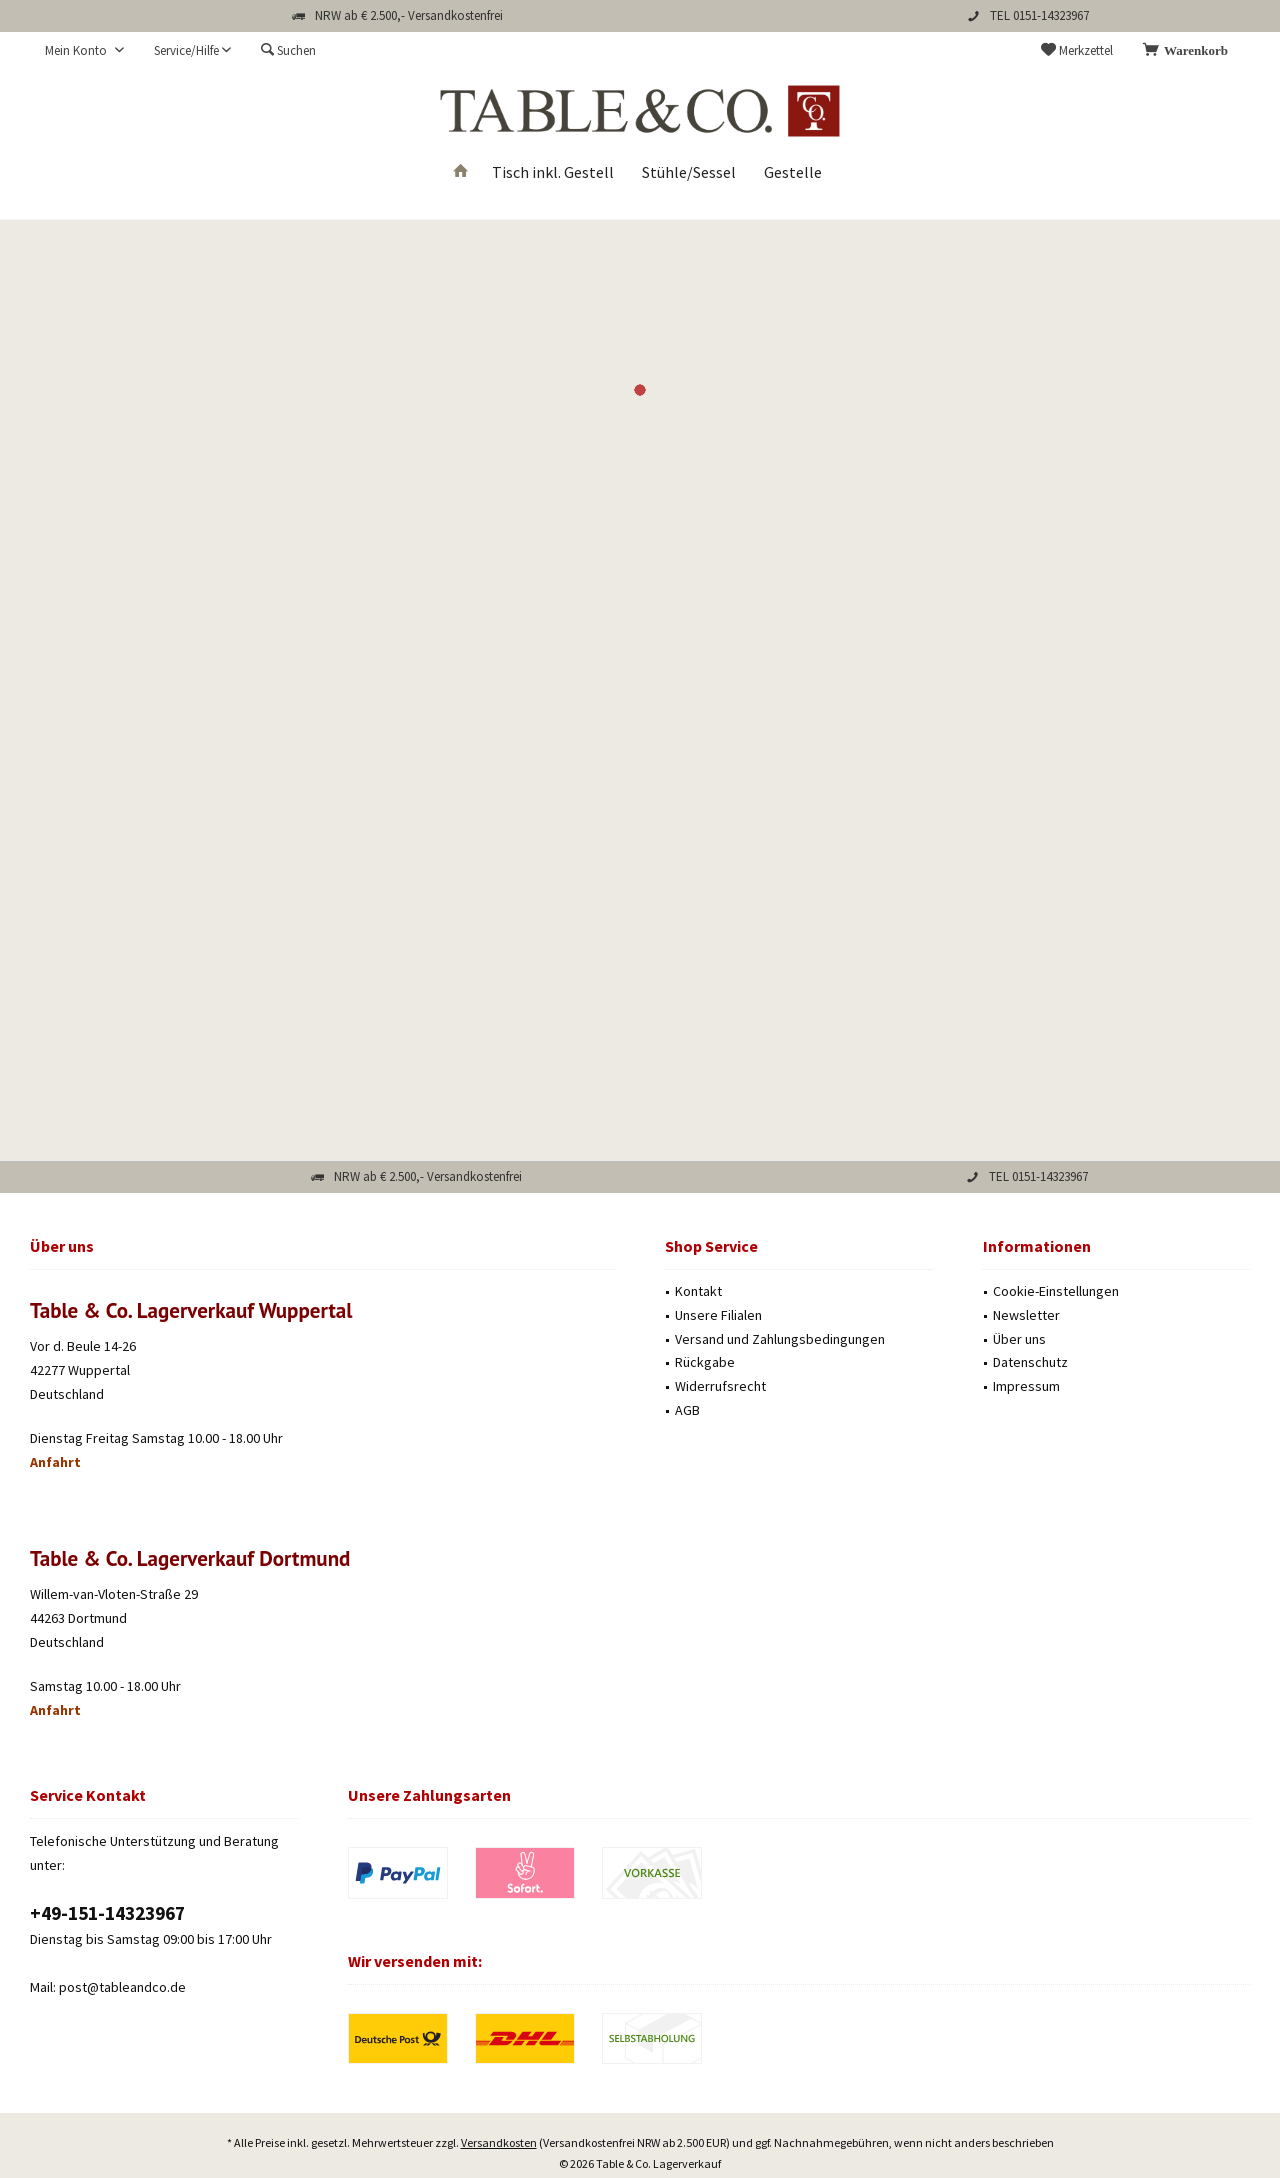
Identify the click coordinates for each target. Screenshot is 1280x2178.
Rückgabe (705, 1362)
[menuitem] (1189, 51)
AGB (687, 1410)
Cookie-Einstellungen (1056, 1291)
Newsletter (1026, 1315)
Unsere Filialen (718, 1315)
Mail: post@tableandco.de (108, 1987)
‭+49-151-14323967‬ (107, 1913)
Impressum (1026, 1386)
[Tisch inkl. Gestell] (553, 172)
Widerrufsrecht (720, 1386)
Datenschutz (1030, 1362)
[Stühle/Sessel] (689, 172)
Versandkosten (499, 2087)
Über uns (1019, 1339)
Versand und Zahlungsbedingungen (780, 1339)
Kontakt (698, 1291)
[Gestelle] (793, 172)
